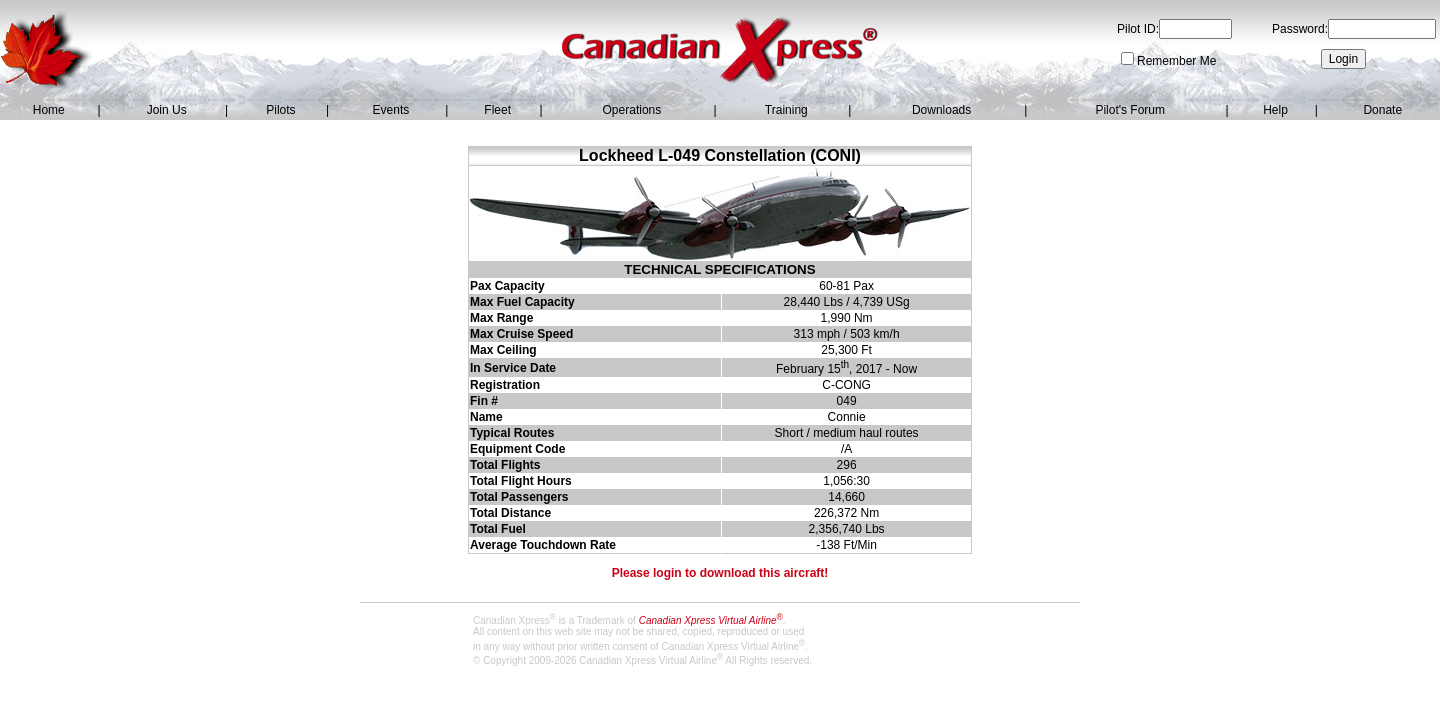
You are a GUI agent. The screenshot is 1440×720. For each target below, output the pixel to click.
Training (786, 110)
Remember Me (1176, 61)
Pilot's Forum (1130, 110)
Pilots (280, 110)
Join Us (167, 110)
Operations (632, 110)
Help (1275, 110)
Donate (1382, 110)
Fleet (497, 110)
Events (391, 110)
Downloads (941, 110)
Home (49, 110)
